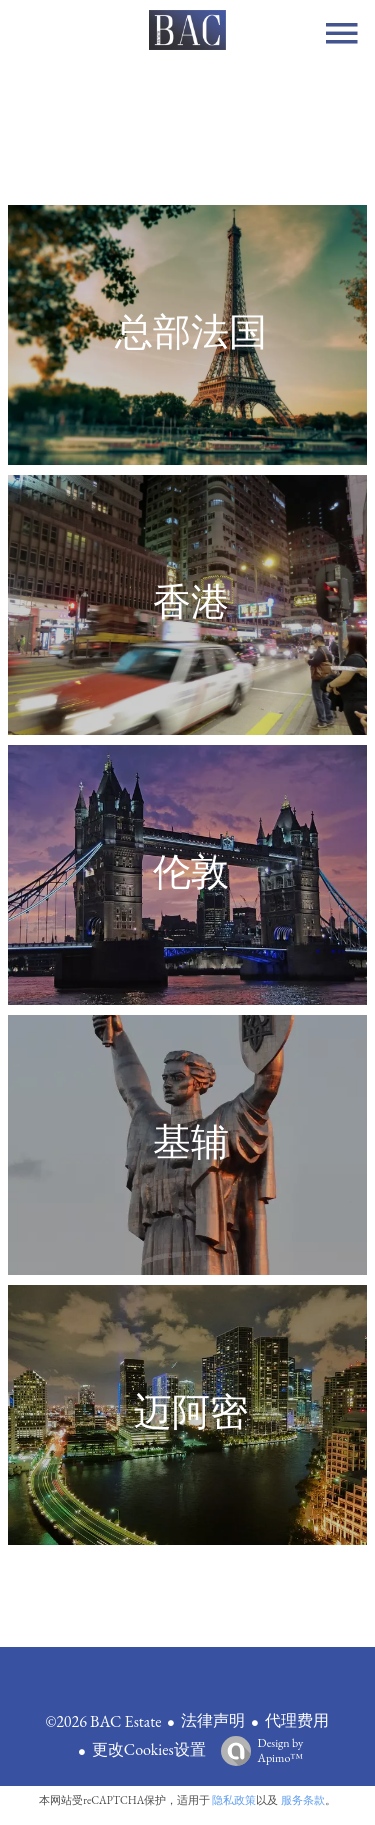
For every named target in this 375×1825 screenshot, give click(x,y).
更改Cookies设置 (149, 1749)
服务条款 (303, 1800)
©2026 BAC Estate (104, 1721)
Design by (257, 1750)
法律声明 (213, 1720)
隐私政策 (234, 1800)
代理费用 (297, 1720)
